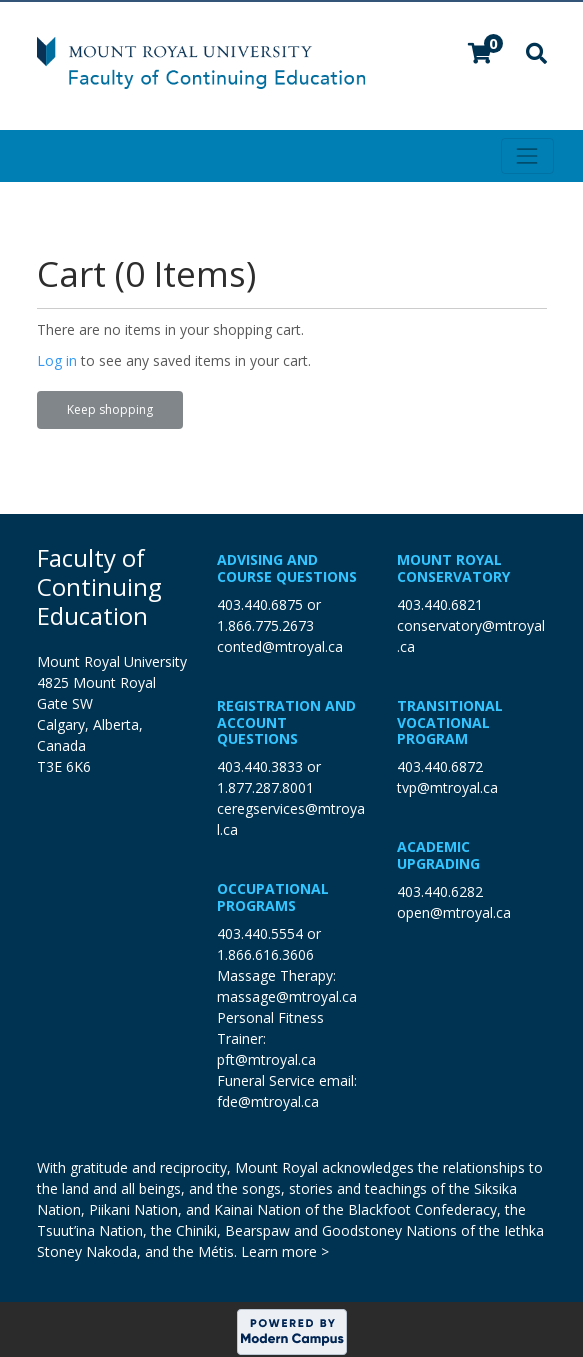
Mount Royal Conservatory (453, 568)
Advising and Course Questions (287, 568)
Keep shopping (110, 409)
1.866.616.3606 (265, 954)
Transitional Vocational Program (450, 722)
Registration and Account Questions (286, 722)
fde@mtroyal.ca (268, 1101)
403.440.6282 (440, 891)
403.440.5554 (260, 933)
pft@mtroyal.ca (266, 1059)
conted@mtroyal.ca (280, 646)
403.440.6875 (260, 604)
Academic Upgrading (438, 855)
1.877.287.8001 (265, 787)
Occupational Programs (273, 897)
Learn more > (285, 1251)
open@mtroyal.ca (454, 912)
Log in (57, 360)
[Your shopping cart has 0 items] (481, 55)
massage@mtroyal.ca (287, 996)
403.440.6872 (440, 766)
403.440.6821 (440, 604)
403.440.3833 (260, 766)
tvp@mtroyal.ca (447, 787)
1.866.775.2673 (265, 625)
